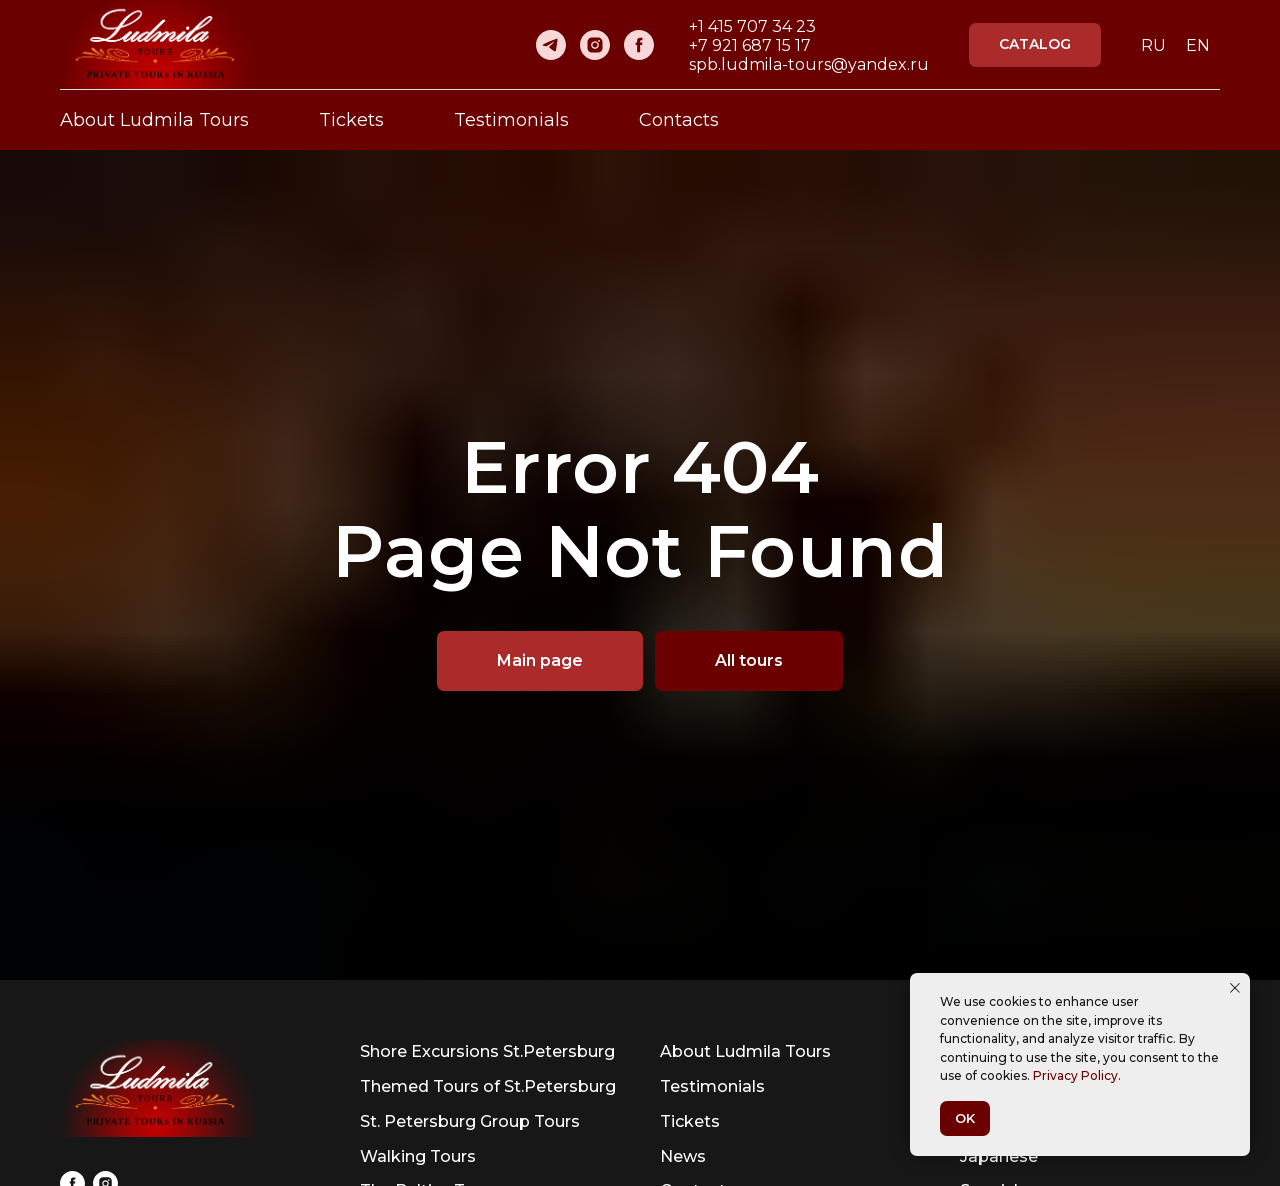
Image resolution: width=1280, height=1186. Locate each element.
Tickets (351, 120)
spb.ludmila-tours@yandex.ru (809, 64)
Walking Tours (418, 1156)
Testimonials (511, 120)
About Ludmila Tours (154, 120)
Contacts (679, 120)
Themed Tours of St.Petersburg (488, 1086)
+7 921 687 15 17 (750, 45)
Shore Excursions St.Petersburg (487, 1051)
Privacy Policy (1075, 1075)
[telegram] (551, 45)
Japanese (999, 1156)
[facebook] (639, 45)
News (683, 1156)
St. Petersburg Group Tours (470, 1121)
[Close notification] (1235, 988)
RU (1153, 45)
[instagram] (595, 45)
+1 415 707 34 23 (752, 26)
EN (1198, 45)
